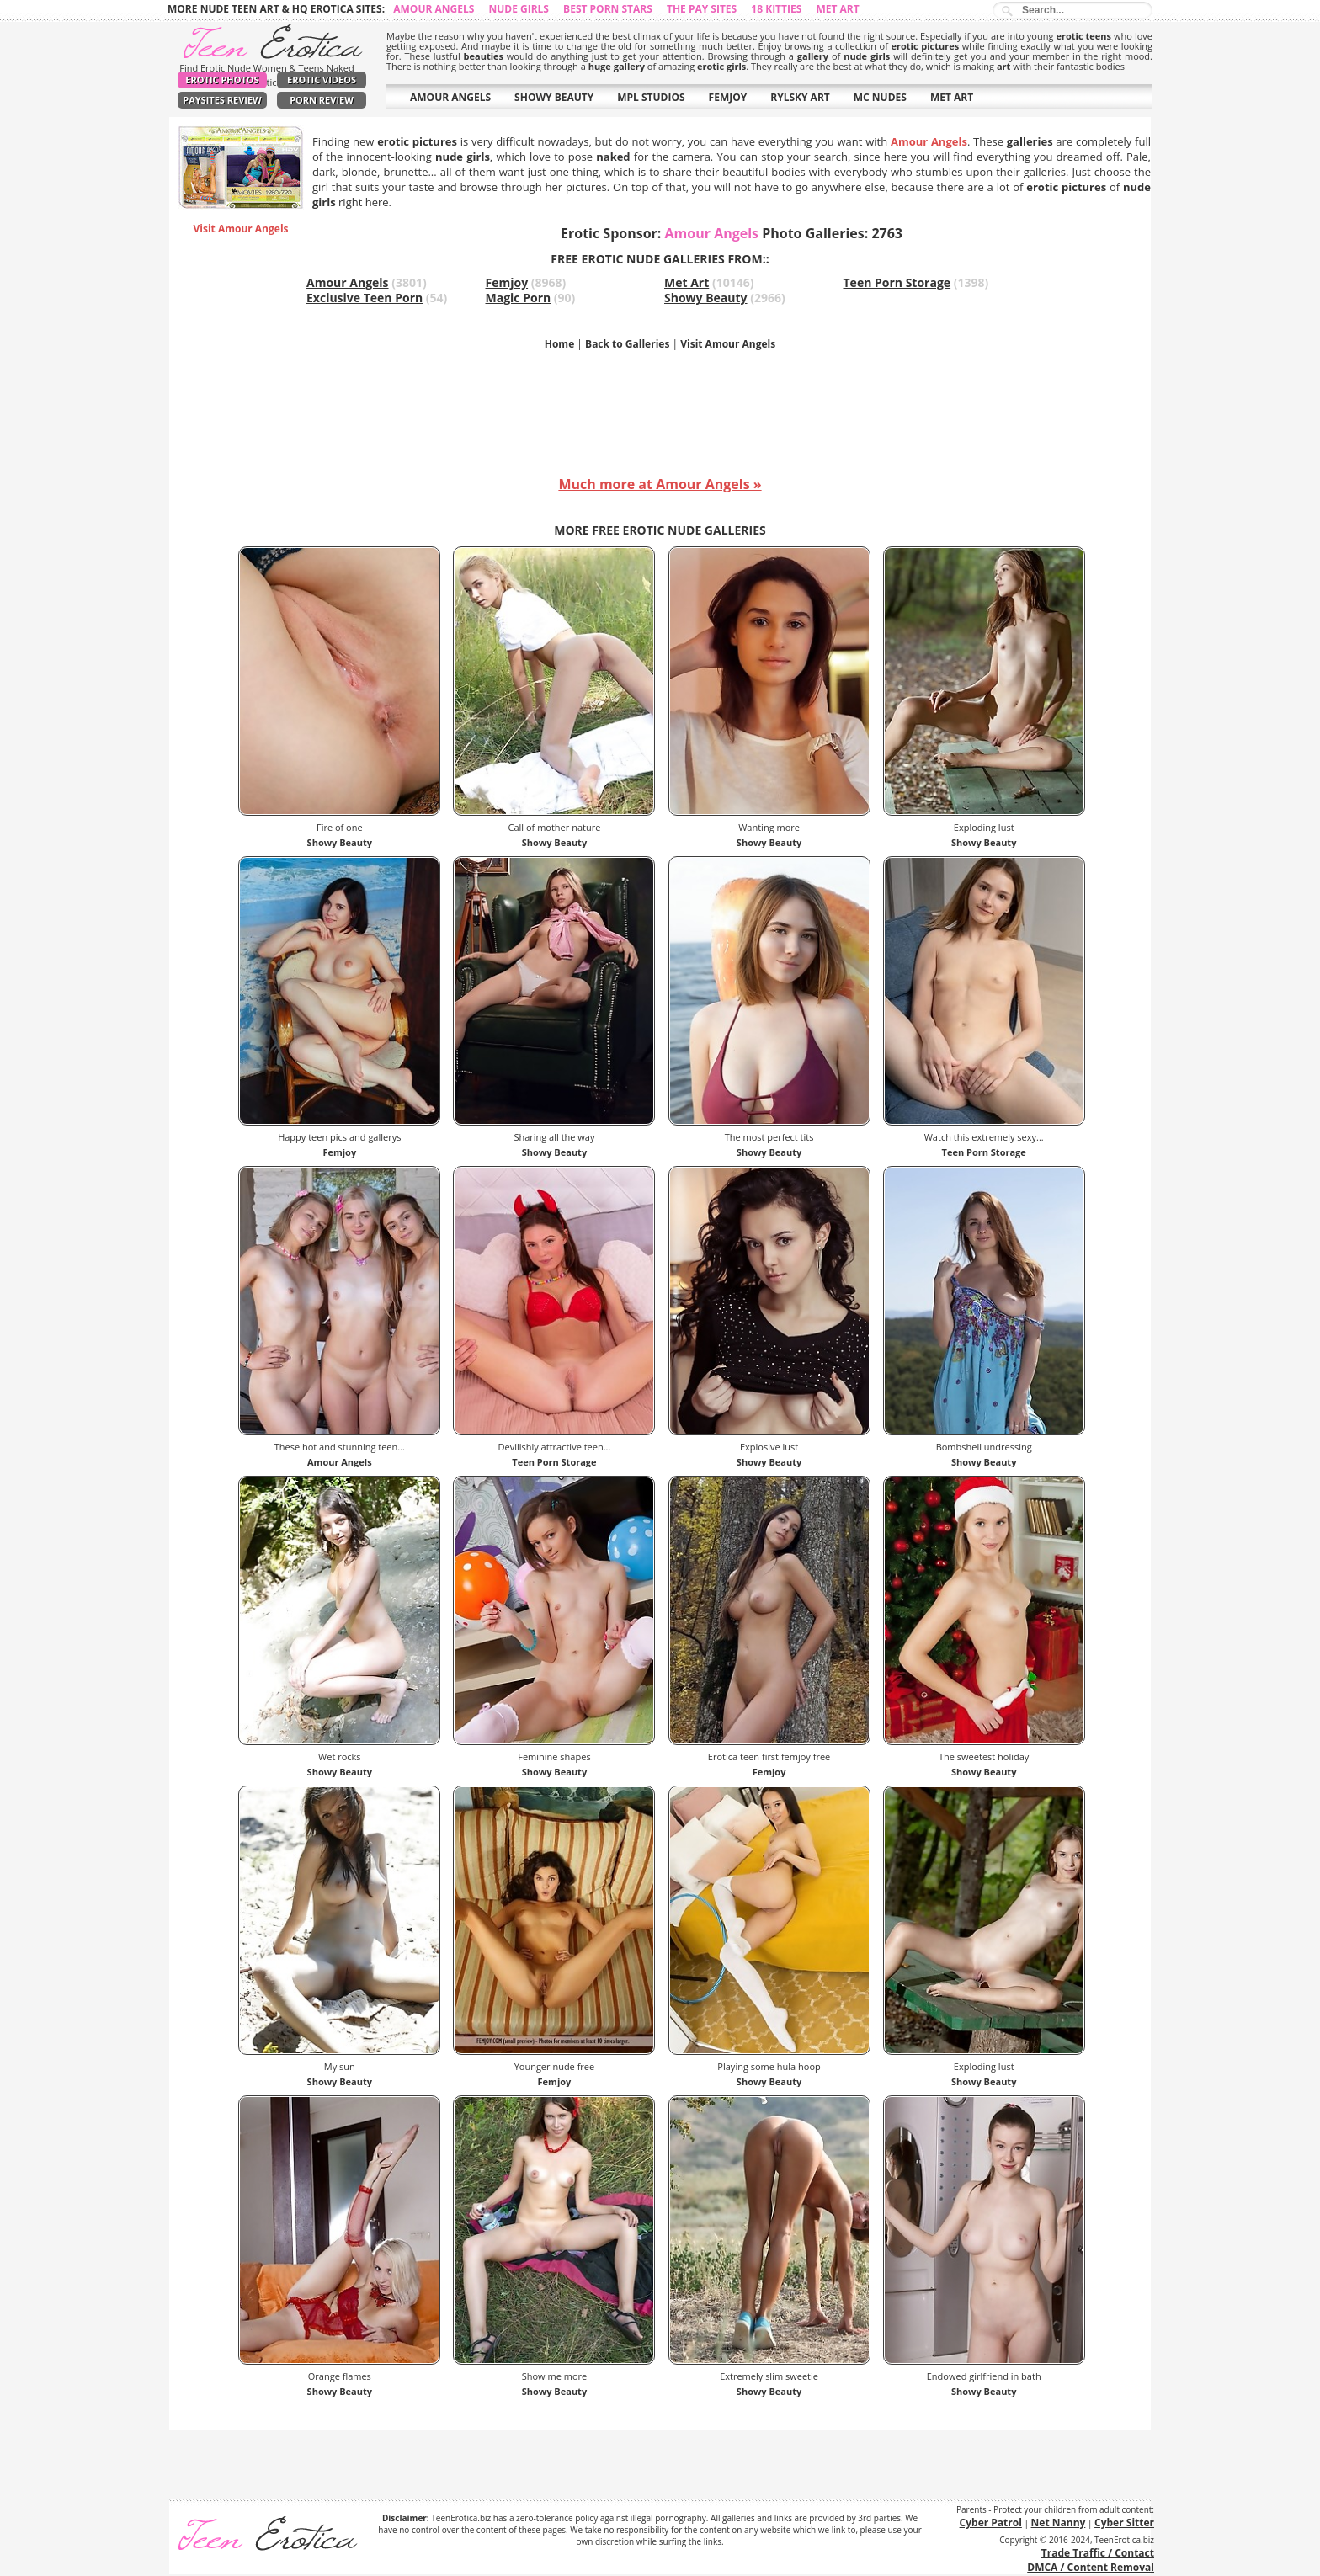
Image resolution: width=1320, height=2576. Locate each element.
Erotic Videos (321, 79)
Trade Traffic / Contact (1097, 2553)
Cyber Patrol (991, 2522)
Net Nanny (1058, 2522)
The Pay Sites (702, 9)
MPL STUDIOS (650, 97)
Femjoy (507, 282)
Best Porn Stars (607, 9)
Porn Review (322, 99)
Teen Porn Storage (897, 282)
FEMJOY (728, 97)
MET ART (951, 97)
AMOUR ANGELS (450, 97)
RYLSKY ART (800, 97)
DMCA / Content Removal (1090, 2567)
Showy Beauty (706, 298)
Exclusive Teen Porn (364, 298)
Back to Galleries (627, 344)
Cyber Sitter (1124, 2522)
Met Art (837, 9)
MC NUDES (880, 97)
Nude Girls (518, 9)
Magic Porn (518, 298)
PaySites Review (222, 99)
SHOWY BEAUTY (553, 97)
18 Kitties (776, 9)
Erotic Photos (221, 79)
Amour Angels (433, 9)
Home (559, 344)
